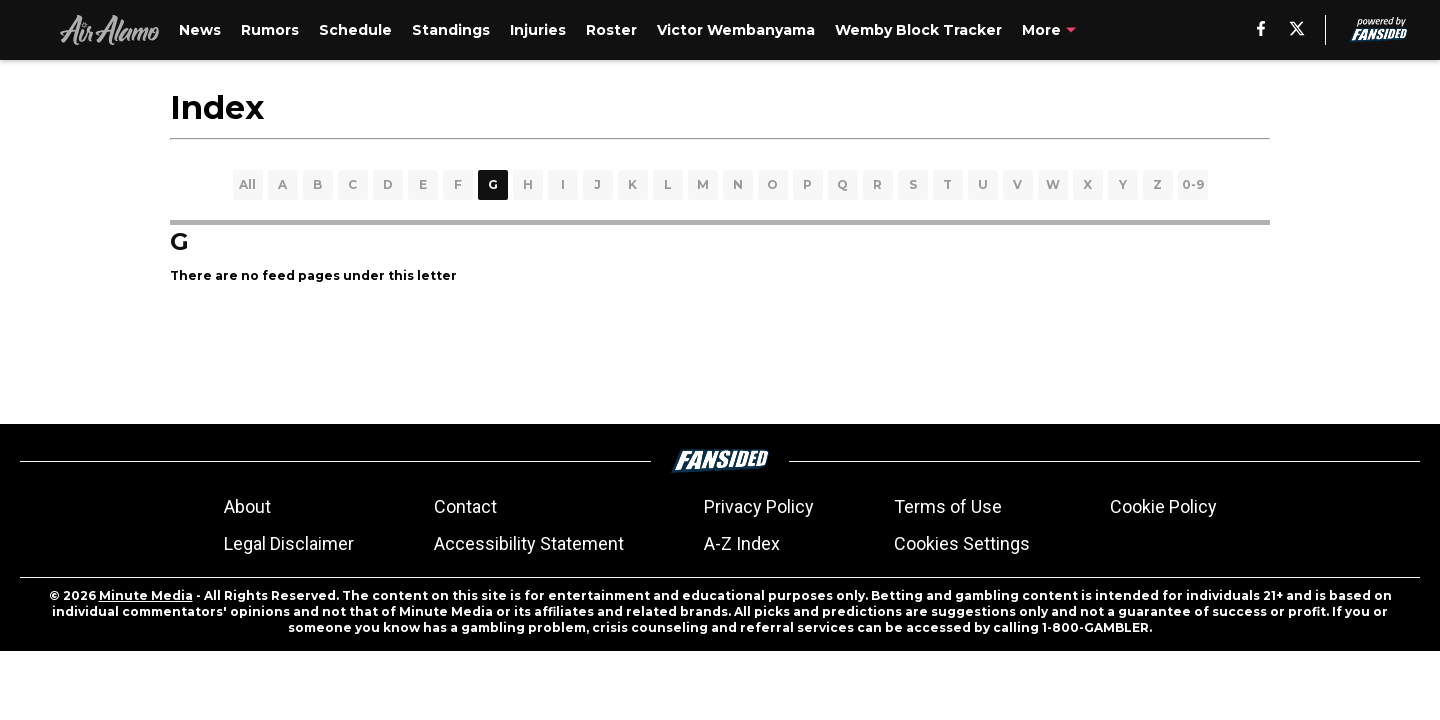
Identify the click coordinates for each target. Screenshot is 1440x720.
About (247, 506)
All (247, 184)
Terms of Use (948, 506)
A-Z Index (742, 543)
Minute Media (146, 595)
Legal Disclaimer (289, 543)
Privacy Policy (759, 506)
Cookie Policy (1163, 506)
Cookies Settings (962, 543)
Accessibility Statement (529, 543)
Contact (465, 506)
